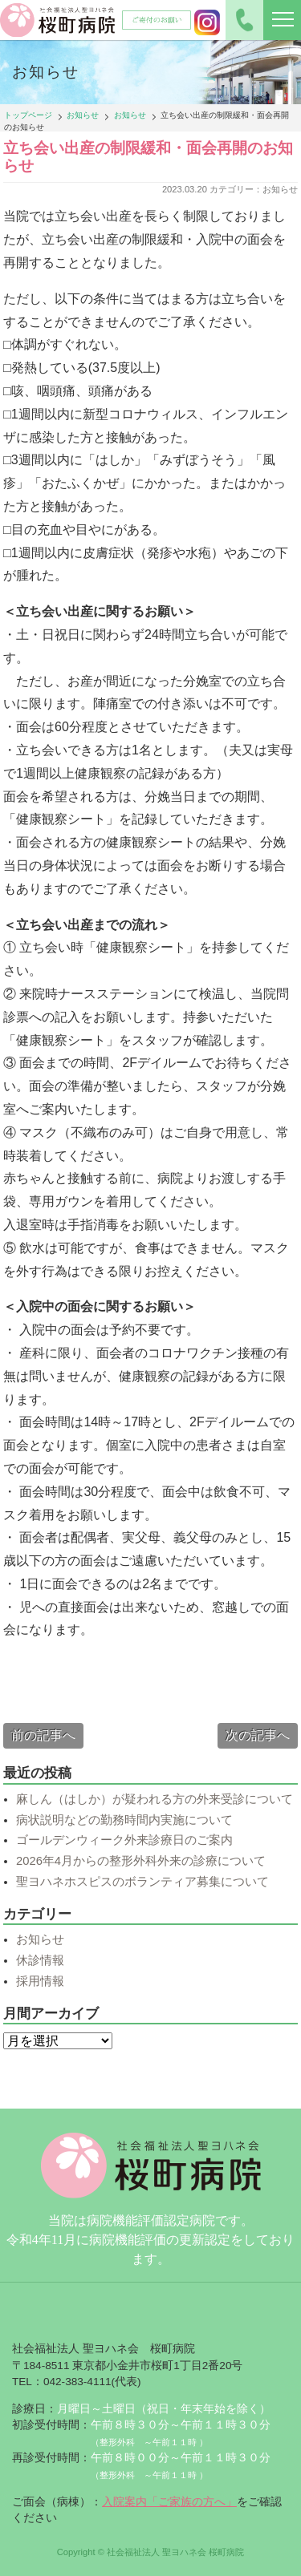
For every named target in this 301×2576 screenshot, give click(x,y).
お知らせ (83, 115)
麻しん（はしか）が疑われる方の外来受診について (154, 1799)
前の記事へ (43, 1735)
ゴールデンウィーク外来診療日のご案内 (124, 1840)
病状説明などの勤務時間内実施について (124, 1820)
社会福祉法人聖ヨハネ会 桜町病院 (58, 20)
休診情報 (40, 1960)
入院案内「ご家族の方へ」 (169, 2502)
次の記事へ (258, 1735)
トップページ (28, 115)
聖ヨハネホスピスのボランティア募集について (142, 1881)
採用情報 (40, 1981)
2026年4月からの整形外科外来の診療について (141, 1860)
